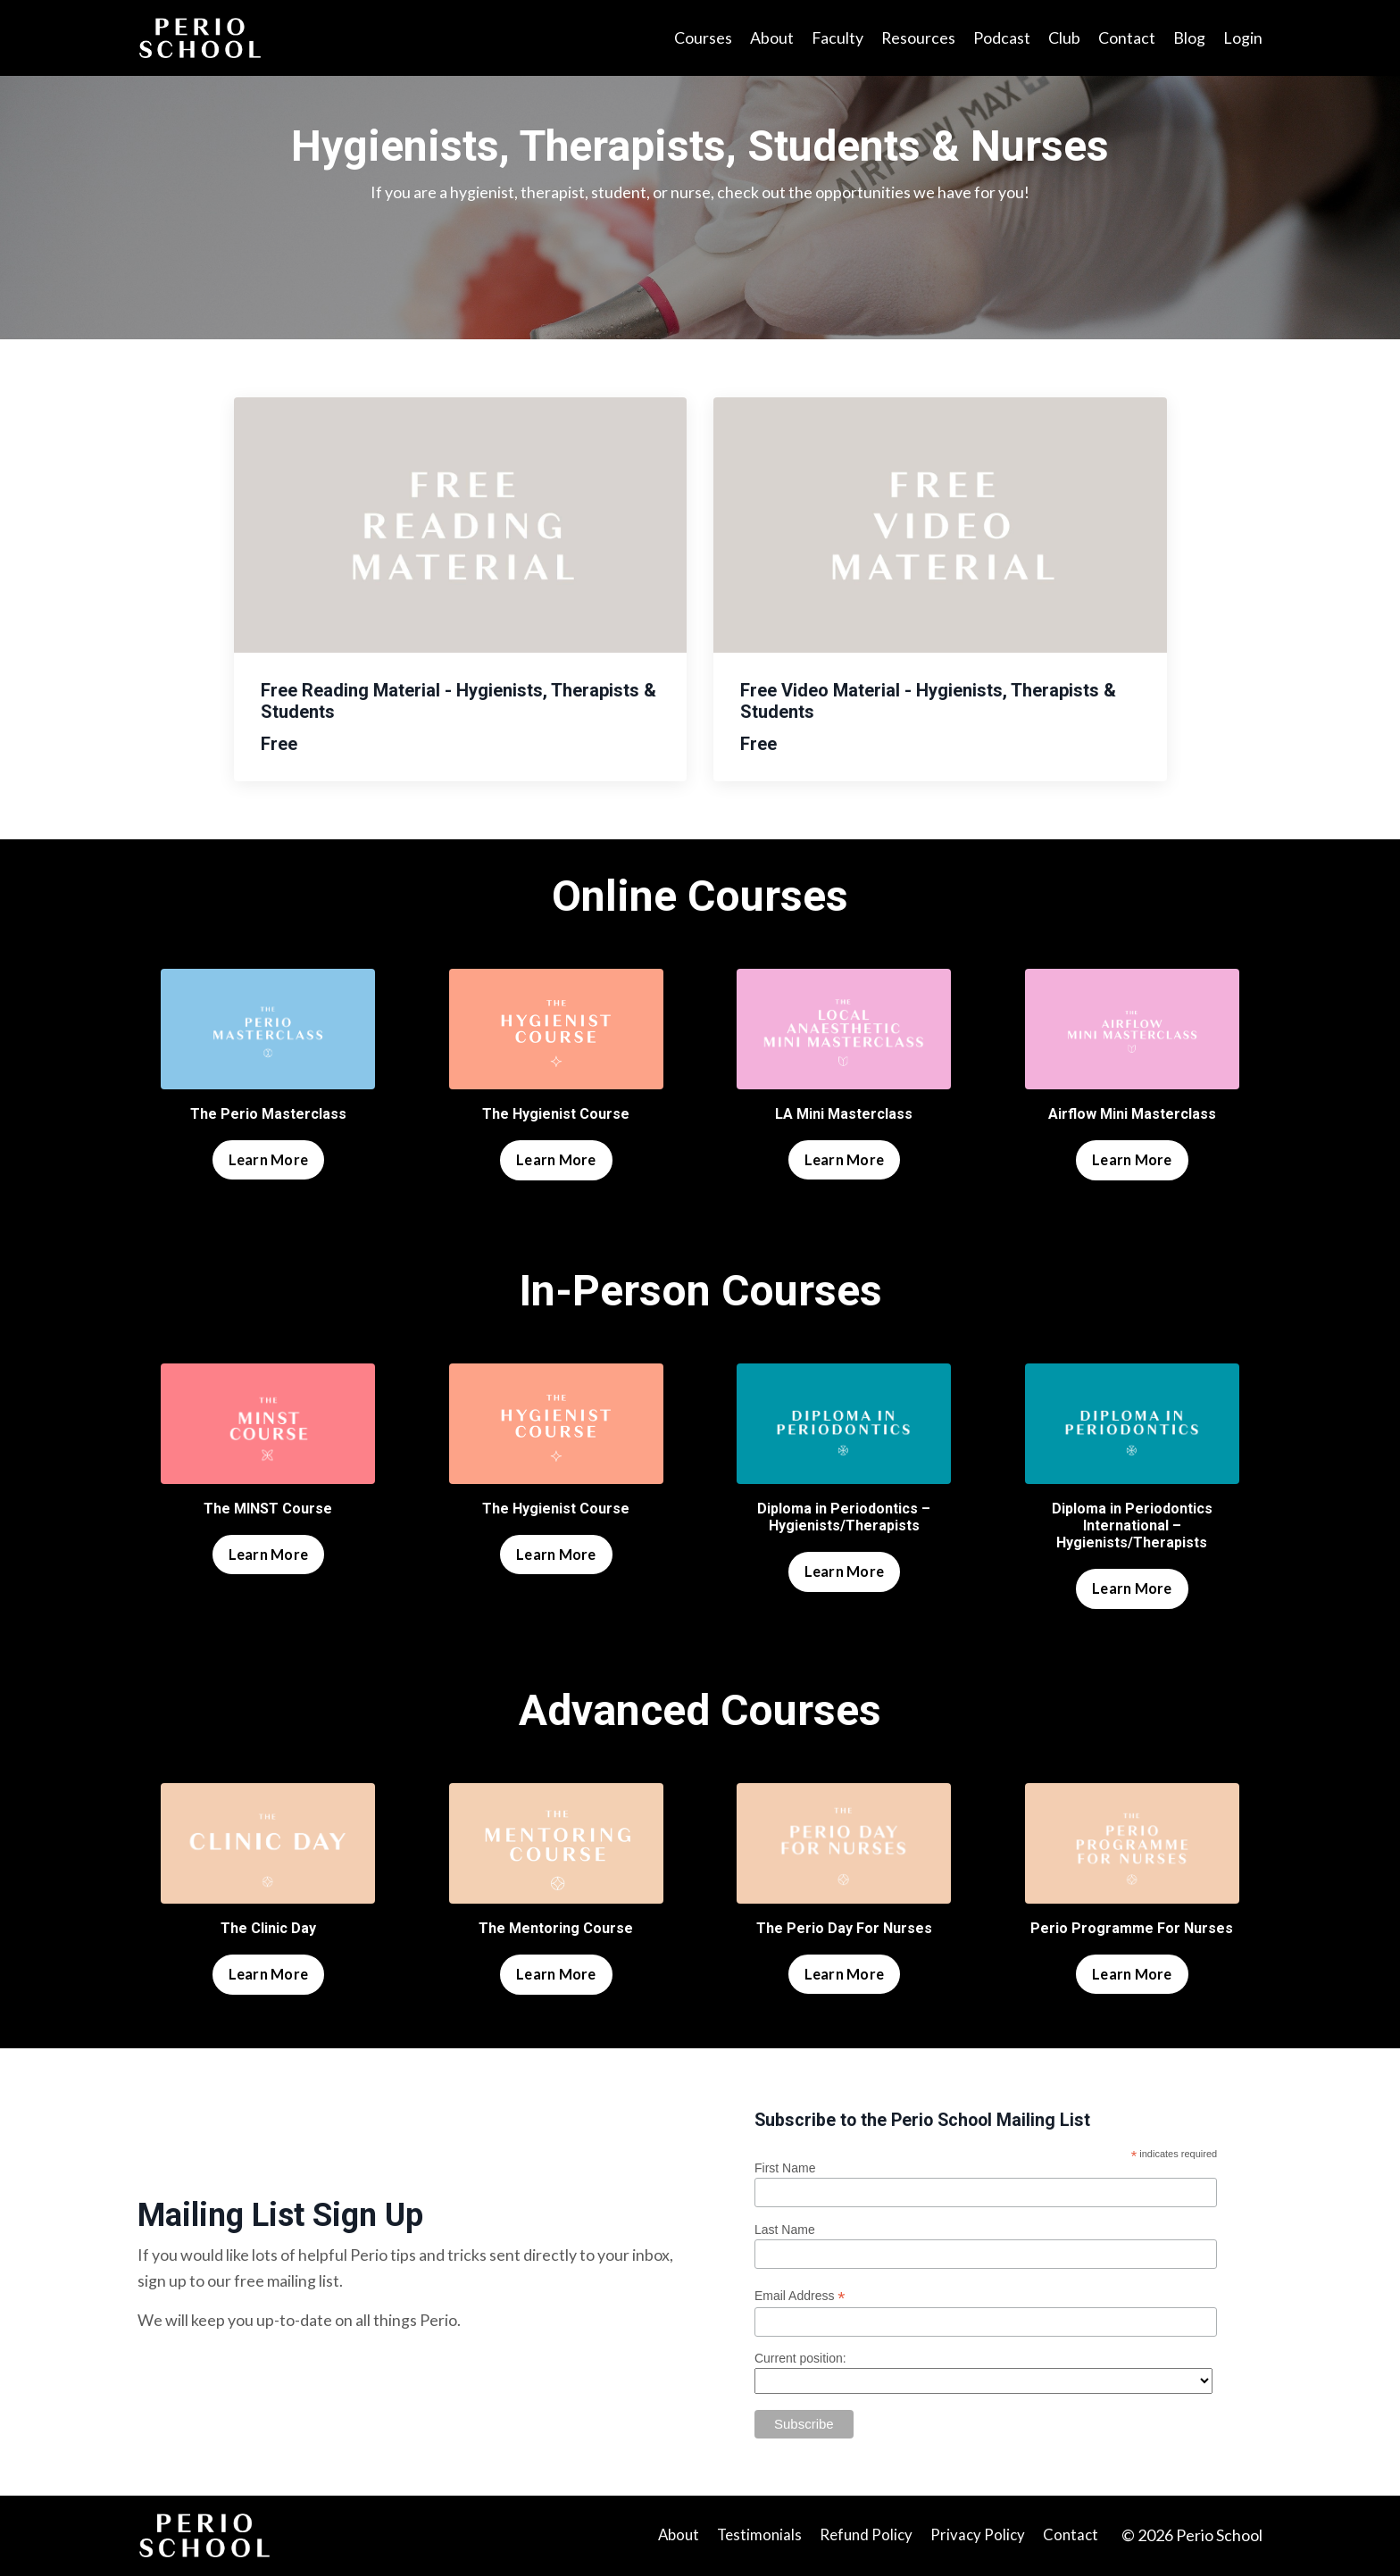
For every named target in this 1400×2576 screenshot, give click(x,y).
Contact (1126, 37)
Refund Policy (865, 2537)
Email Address (800, 2296)
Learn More (269, 1159)
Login (1242, 37)
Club (1064, 37)
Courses (701, 37)
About (770, 37)
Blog (1189, 37)
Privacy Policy (980, 2537)
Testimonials (755, 2537)
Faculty (836, 37)
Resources (917, 37)
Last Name (785, 2229)
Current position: (801, 2359)
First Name (785, 2169)
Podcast (1001, 37)
